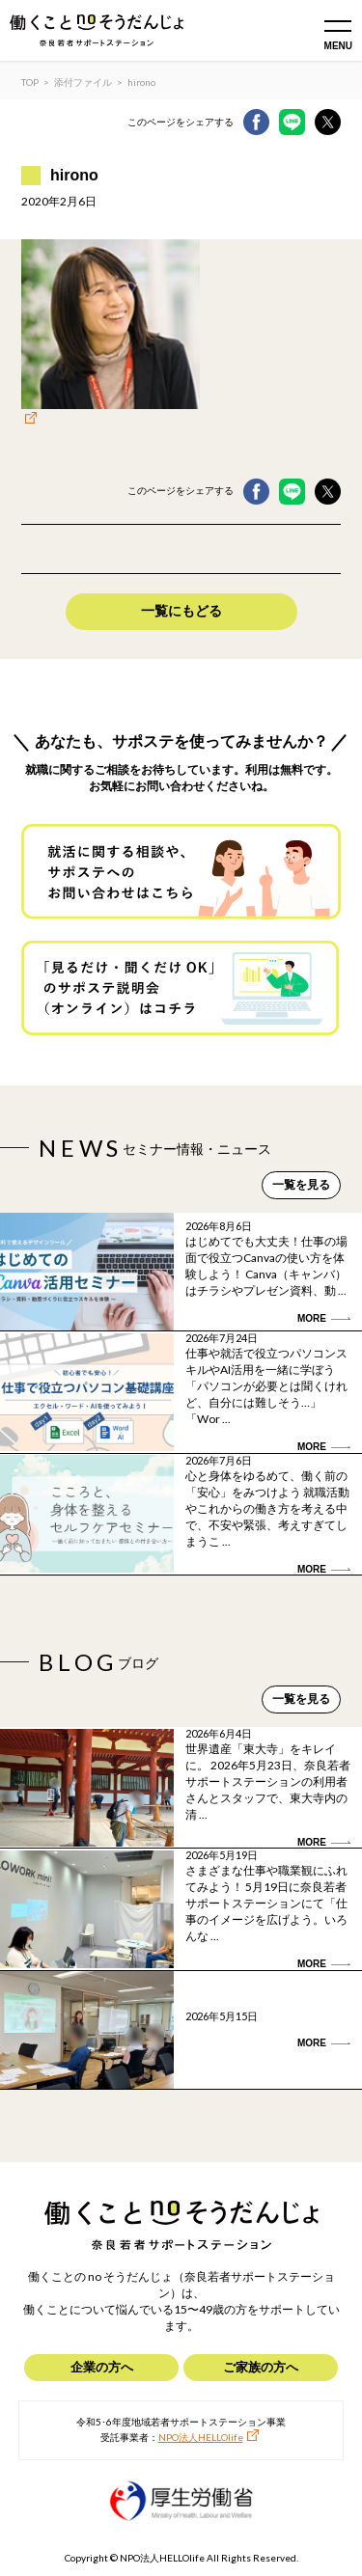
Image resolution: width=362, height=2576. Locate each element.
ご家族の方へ (260, 2367)
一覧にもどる (181, 610)
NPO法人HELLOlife (200, 2437)
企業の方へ (101, 2367)
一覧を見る (301, 1185)
